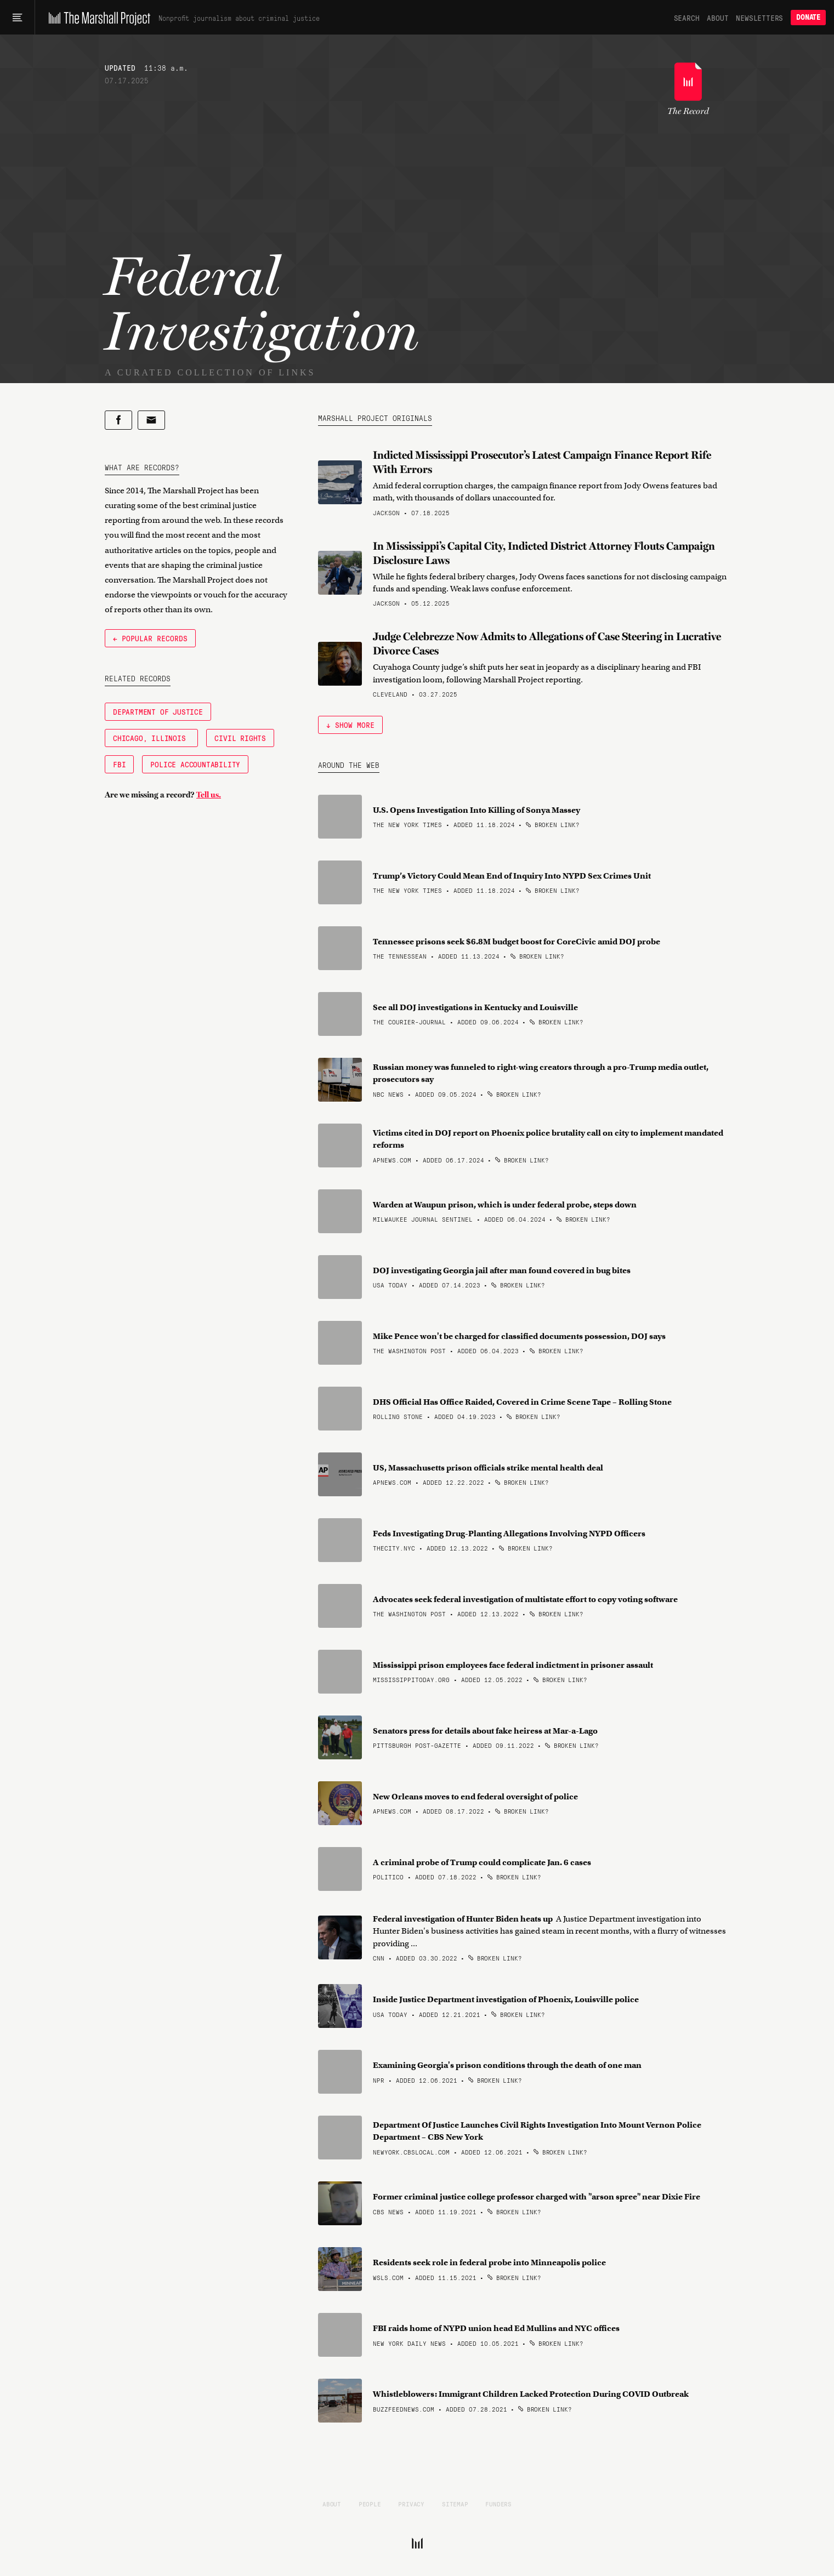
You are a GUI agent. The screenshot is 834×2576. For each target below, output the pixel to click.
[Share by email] (151, 420)
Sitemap (455, 2503)
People (370, 2503)
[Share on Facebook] (118, 420)
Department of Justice (158, 711)
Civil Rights (240, 738)
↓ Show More (350, 725)
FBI (119, 764)
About (717, 17)
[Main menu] (17, 17)
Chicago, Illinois (151, 738)
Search (687, 17)
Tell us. (208, 795)
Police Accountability (195, 764)
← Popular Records (150, 638)
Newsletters (759, 17)
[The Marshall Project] (96, 17)
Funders (498, 2503)
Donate (808, 17)
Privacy (411, 2503)
